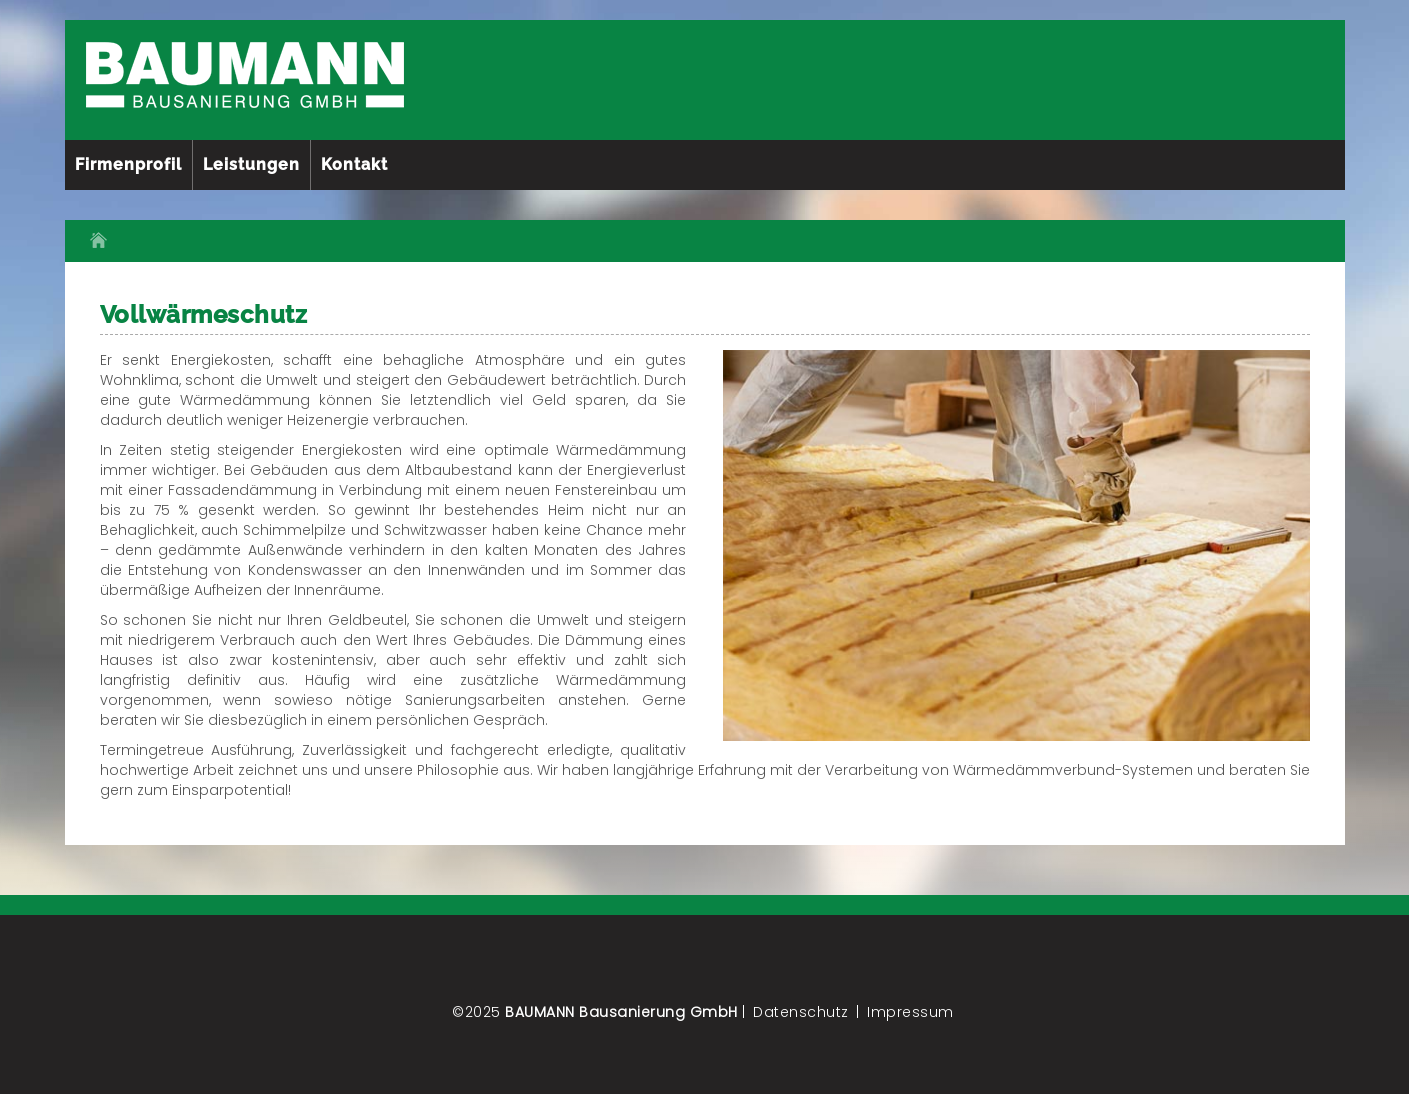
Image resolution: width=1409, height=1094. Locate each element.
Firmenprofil (128, 164)
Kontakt (354, 164)
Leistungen (251, 164)
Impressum (910, 1012)
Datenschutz (801, 1012)
